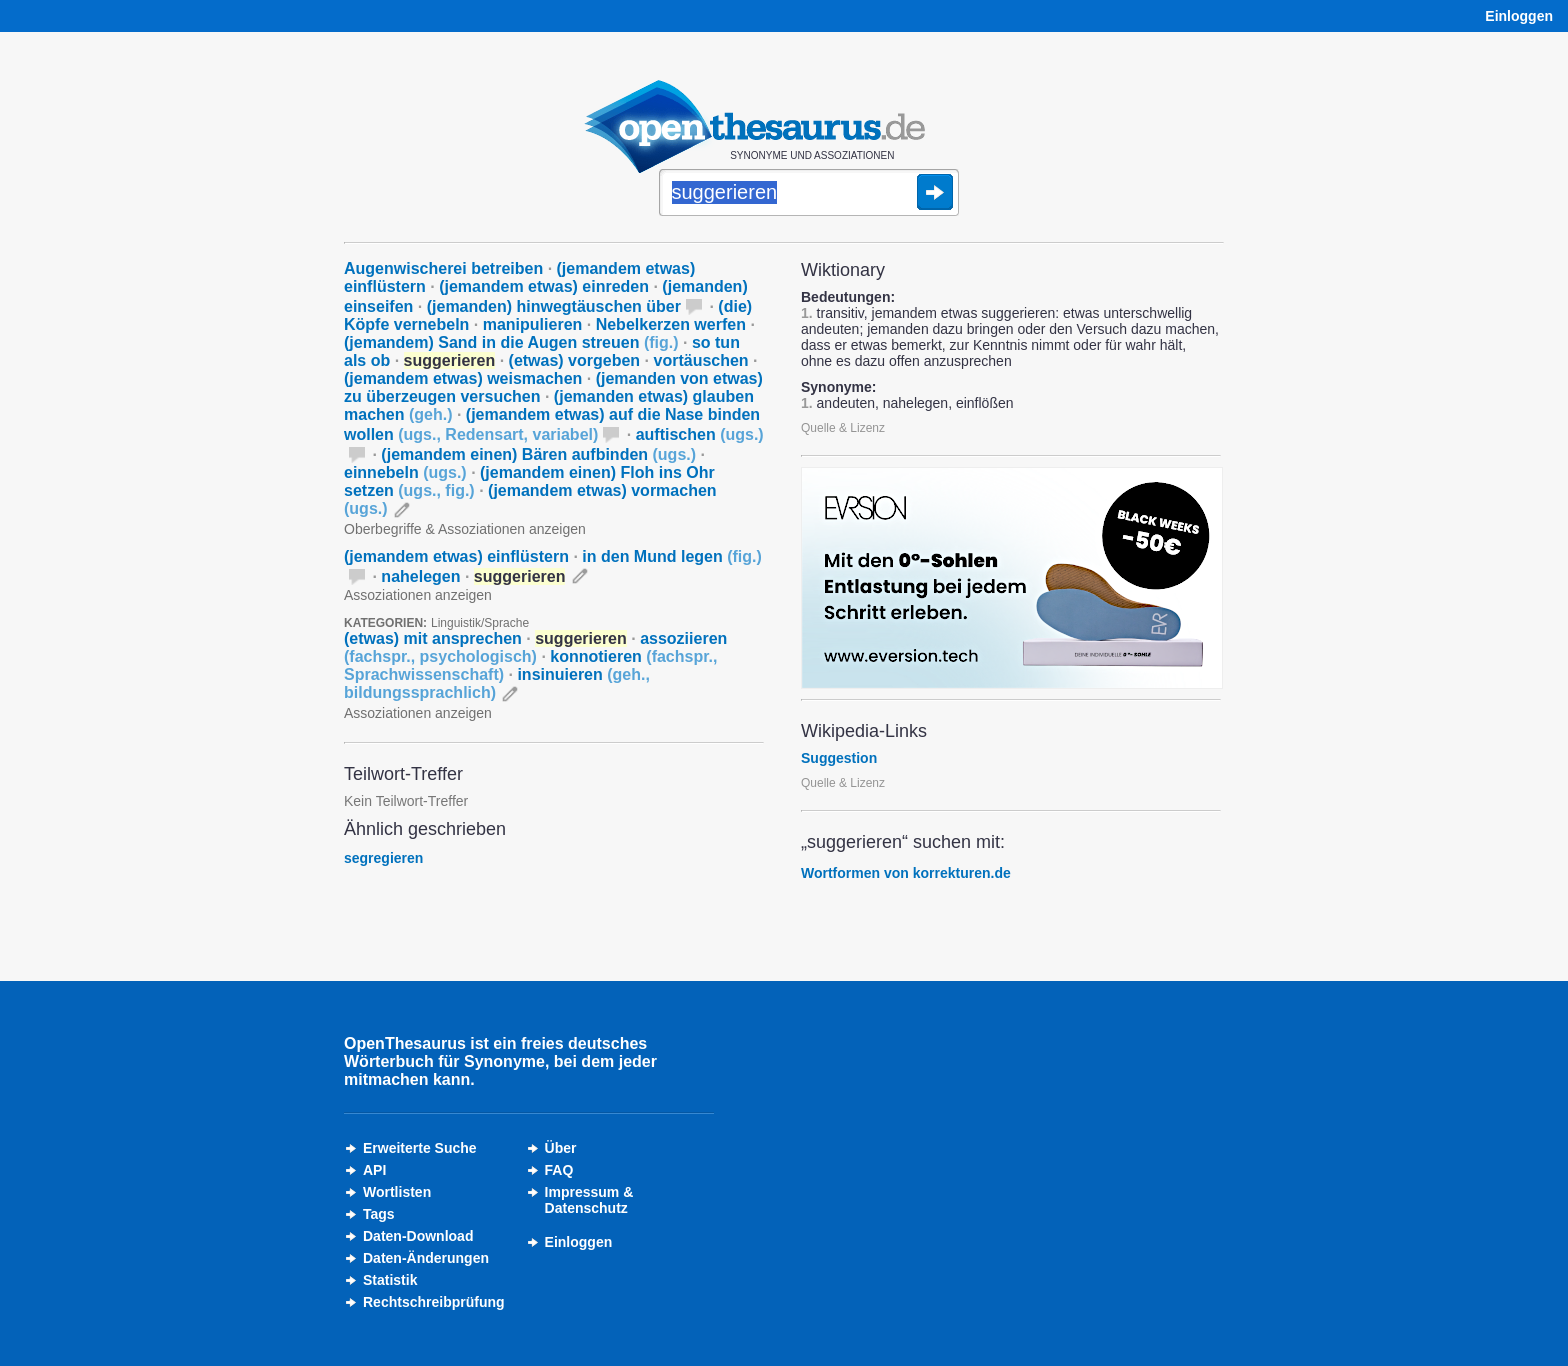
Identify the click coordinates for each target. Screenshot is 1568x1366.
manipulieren (533, 324)
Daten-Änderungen (426, 1258)
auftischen (700, 434)
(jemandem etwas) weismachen (463, 378)
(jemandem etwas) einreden (544, 286)
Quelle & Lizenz (843, 428)
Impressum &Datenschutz (589, 1200)
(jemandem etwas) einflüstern (456, 556)
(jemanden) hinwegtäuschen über (554, 306)
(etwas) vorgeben (575, 360)
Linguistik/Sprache (480, 623)
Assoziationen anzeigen (418, 595)
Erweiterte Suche (420, 1148)
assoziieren (535, 647)
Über (561, 1148)
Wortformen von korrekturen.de (906, 873)
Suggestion (839, 758)
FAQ (559, 1170)
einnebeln (405, 472)
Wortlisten (397, 1192)
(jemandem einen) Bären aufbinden (538, 454)
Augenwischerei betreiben (443, 268)
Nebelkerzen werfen (671, 324)
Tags (379, 1214)
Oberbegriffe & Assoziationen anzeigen (465, 529)
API (374, 1170)
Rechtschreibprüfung (434, 1302)
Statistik (390, 1280)
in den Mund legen (672, 556)
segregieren (383, 858)
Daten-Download (418, 1236)
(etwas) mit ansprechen (433, 638)
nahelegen (420, 576)
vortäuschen (701, 360)
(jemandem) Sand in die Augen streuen (511, 342)
